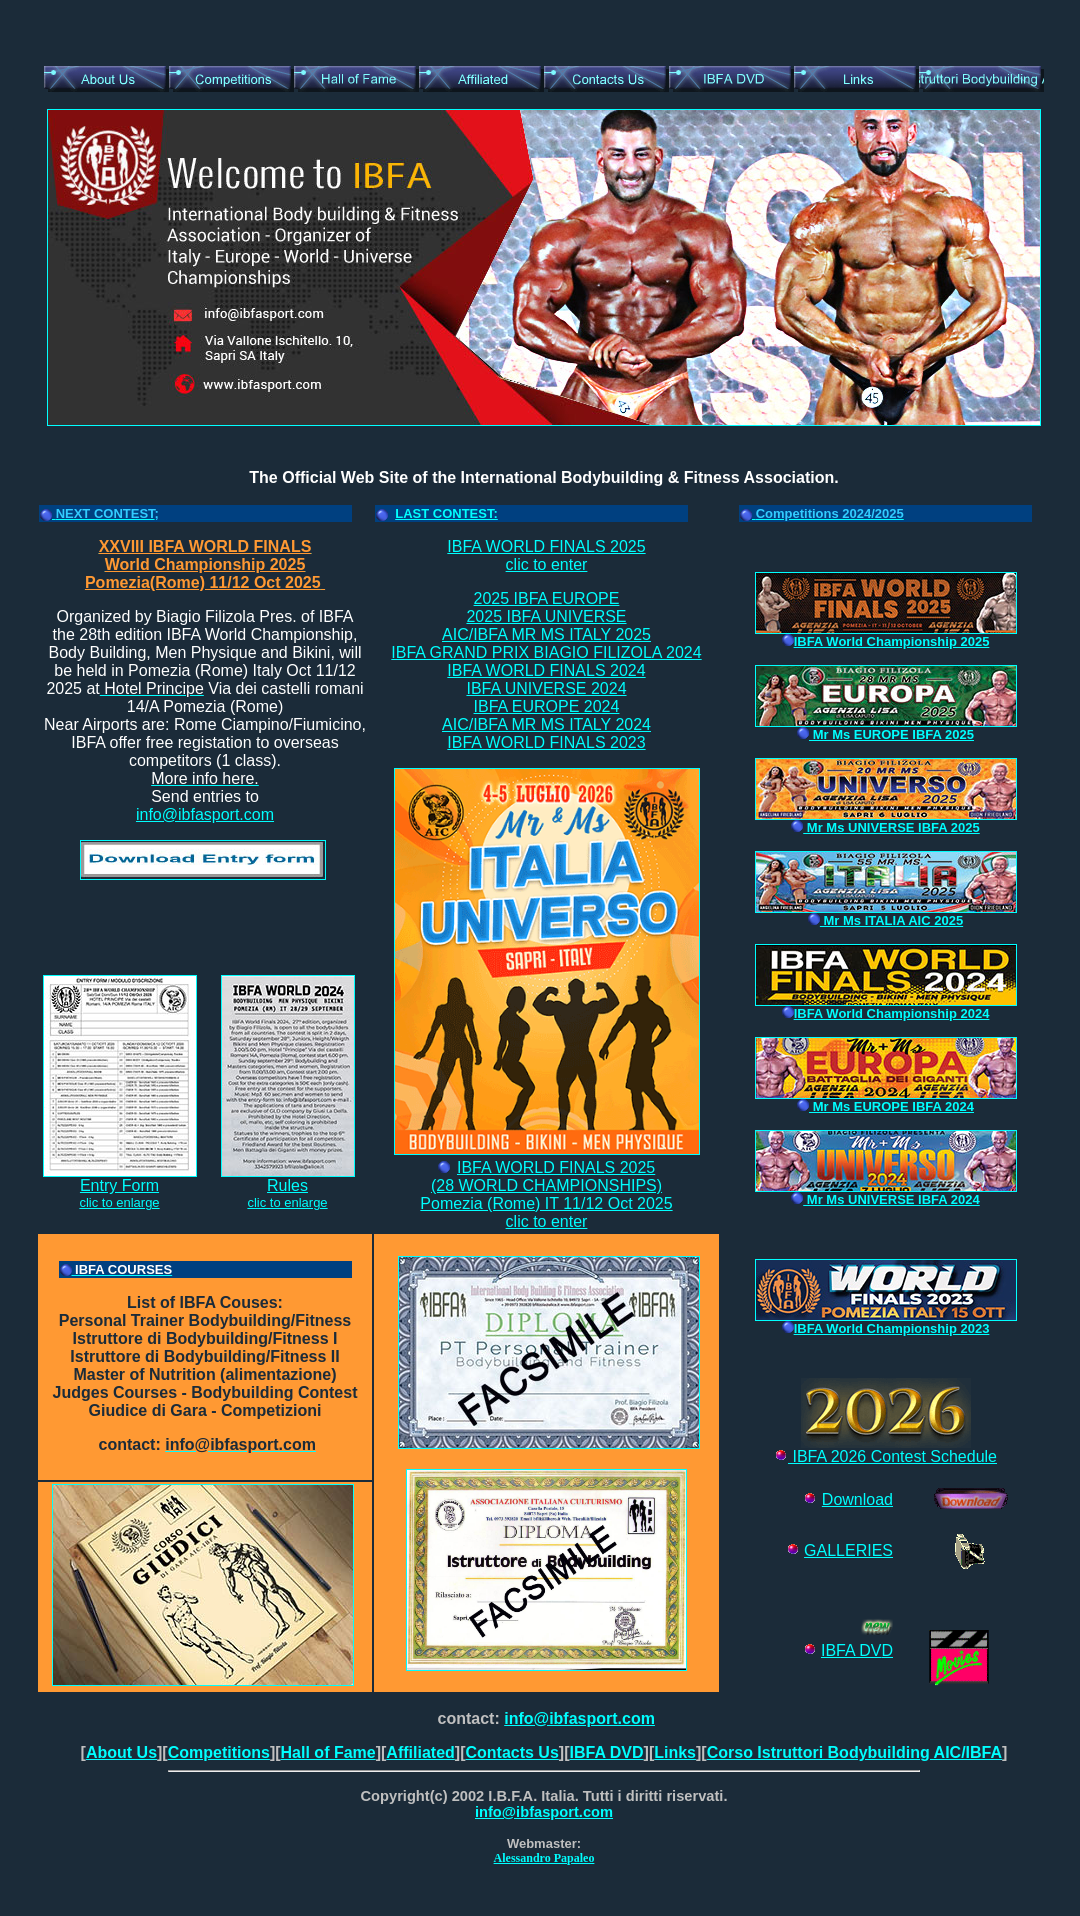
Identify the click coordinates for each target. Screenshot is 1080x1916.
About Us (121, 1752)
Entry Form (120, 1178)
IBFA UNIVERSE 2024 (546, 688)
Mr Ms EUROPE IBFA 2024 (885, 1106)
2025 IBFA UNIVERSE (546, 616)
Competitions (219, 1752)
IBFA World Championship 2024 (886, 1013)
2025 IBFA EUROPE (547, 598)
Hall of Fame (328, 1752)
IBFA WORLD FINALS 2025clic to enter (546, 555)
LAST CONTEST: (446, 513)
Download (857, 1499)
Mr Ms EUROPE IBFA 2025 (885, 734)
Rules (288, 1178)
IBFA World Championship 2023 (886, 1328)
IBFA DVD (606, 1752)
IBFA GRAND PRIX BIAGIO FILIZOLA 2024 (546, 652)
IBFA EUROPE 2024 (547, 706)
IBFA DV (851, 1650)
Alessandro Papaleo (544, 1858)
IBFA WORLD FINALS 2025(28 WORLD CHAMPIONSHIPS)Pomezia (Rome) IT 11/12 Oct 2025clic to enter (546, 1194)
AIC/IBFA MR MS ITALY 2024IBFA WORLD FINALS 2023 (546, 733)
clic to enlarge (119, 1202)
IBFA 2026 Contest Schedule (885, 1449)
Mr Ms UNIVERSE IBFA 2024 (885, 1199)
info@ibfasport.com (205, 814)
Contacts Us (511, 1752)
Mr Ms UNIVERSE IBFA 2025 (885, 827)
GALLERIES (848, 1550)
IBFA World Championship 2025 (886, 641)
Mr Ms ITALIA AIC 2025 (885, 920)
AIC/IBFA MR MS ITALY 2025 (546, 634)
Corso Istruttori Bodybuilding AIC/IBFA (854, 1752)
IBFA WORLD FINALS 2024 (546, 670)
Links (675, 1752)
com (598, 1812)
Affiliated (420, 1752)
